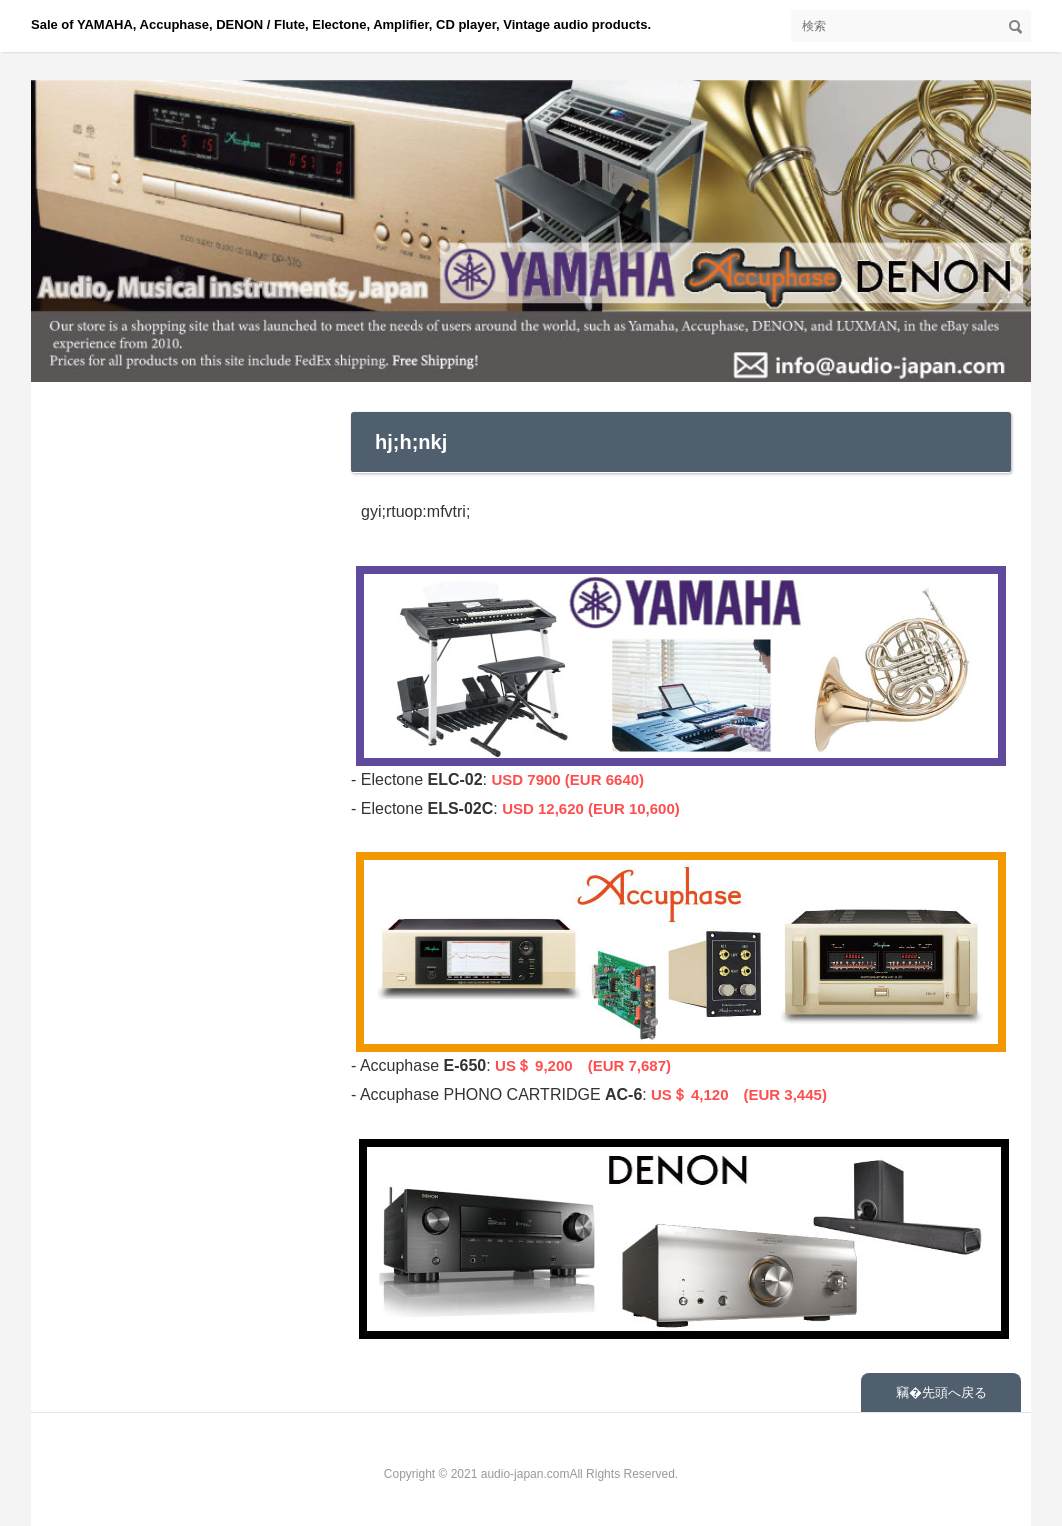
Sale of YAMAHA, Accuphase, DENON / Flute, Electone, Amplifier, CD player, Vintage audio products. (341, 24)
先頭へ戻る (954, 1392)
